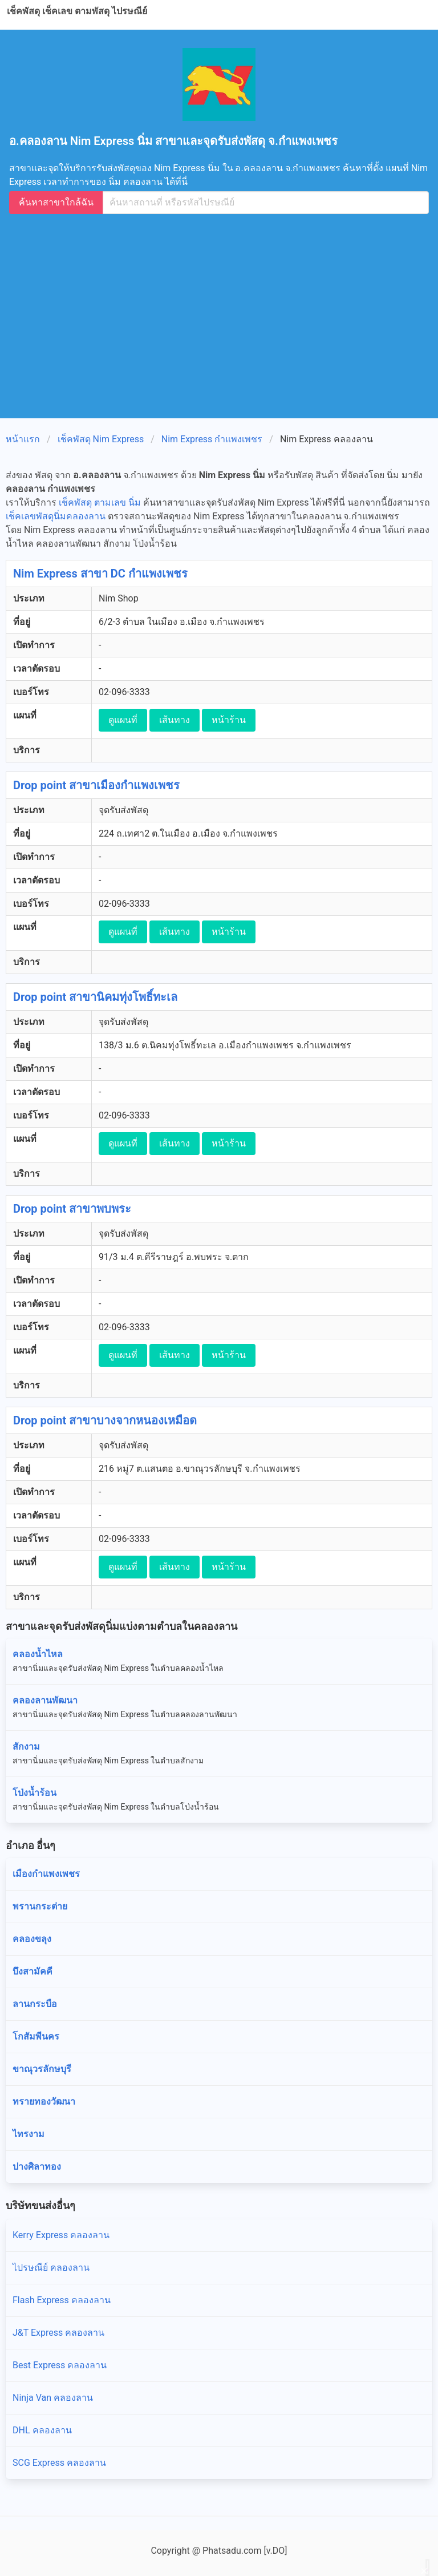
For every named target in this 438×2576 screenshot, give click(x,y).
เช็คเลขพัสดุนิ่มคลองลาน (56, 516)
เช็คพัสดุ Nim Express (101, 439)
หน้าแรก (23, 439)
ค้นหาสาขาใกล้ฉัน (56, 202)
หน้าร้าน (229, 719)
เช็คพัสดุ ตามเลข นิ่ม (100, 502)
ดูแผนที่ (122, 719)
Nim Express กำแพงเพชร (212, 439)
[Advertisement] (223, 314)
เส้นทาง (174, 719)
